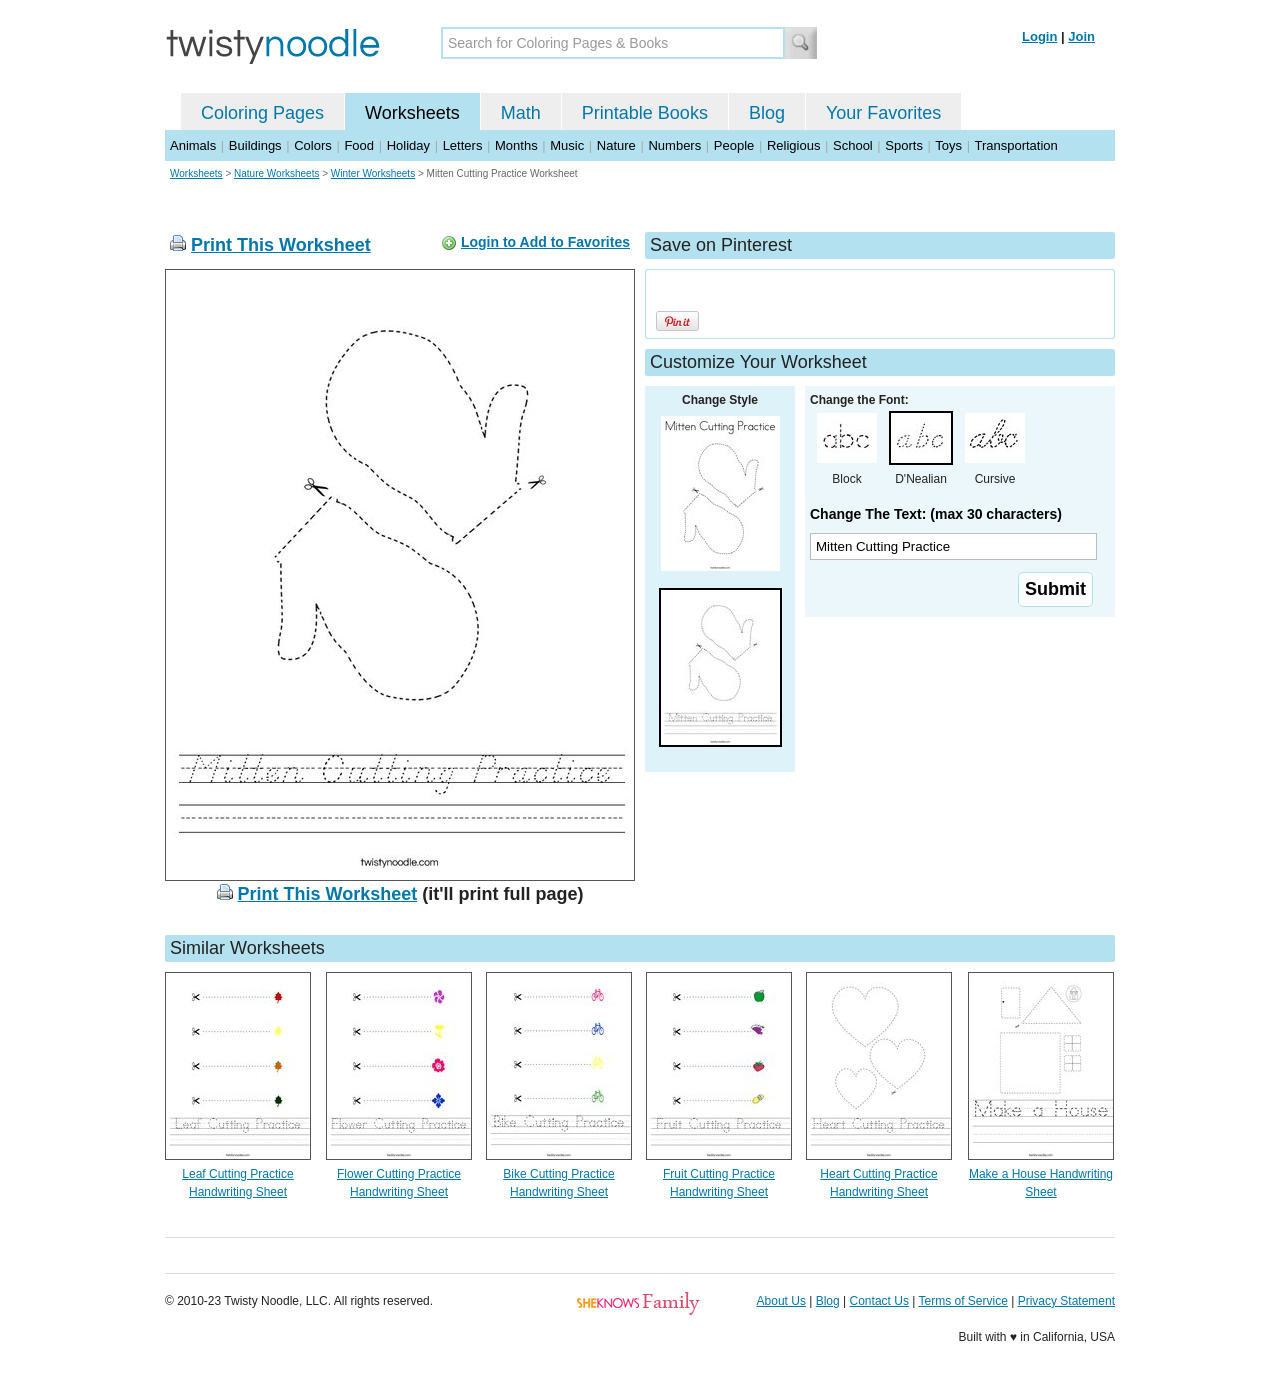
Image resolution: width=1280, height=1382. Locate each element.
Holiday (408, 145)
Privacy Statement (1066, 1301)
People (734, 145)
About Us (781, 1301)
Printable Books (645, 113)
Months (516, 145)
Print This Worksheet (281, 245)
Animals (193, 145)
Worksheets (412, 113)
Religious (793, 145)
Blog (767, 113)
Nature (616, 145)
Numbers (674, 145)
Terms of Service (962, 1301)
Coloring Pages (262, 113)
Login (1039, 36)
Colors (313, 145)
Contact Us (879, 1301)
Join (1081, 36)
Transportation (1015, 145)
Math (521, 113)
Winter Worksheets (373, 173)
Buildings (255, 145)
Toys (948, 145)
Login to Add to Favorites (545, 242)
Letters (463, 145)
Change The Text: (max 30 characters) (936, 514)
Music (567, 145)
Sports (904, 145)
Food (359, 145)
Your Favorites (883, 113)
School (853, 145)
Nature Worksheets (276, 173)
